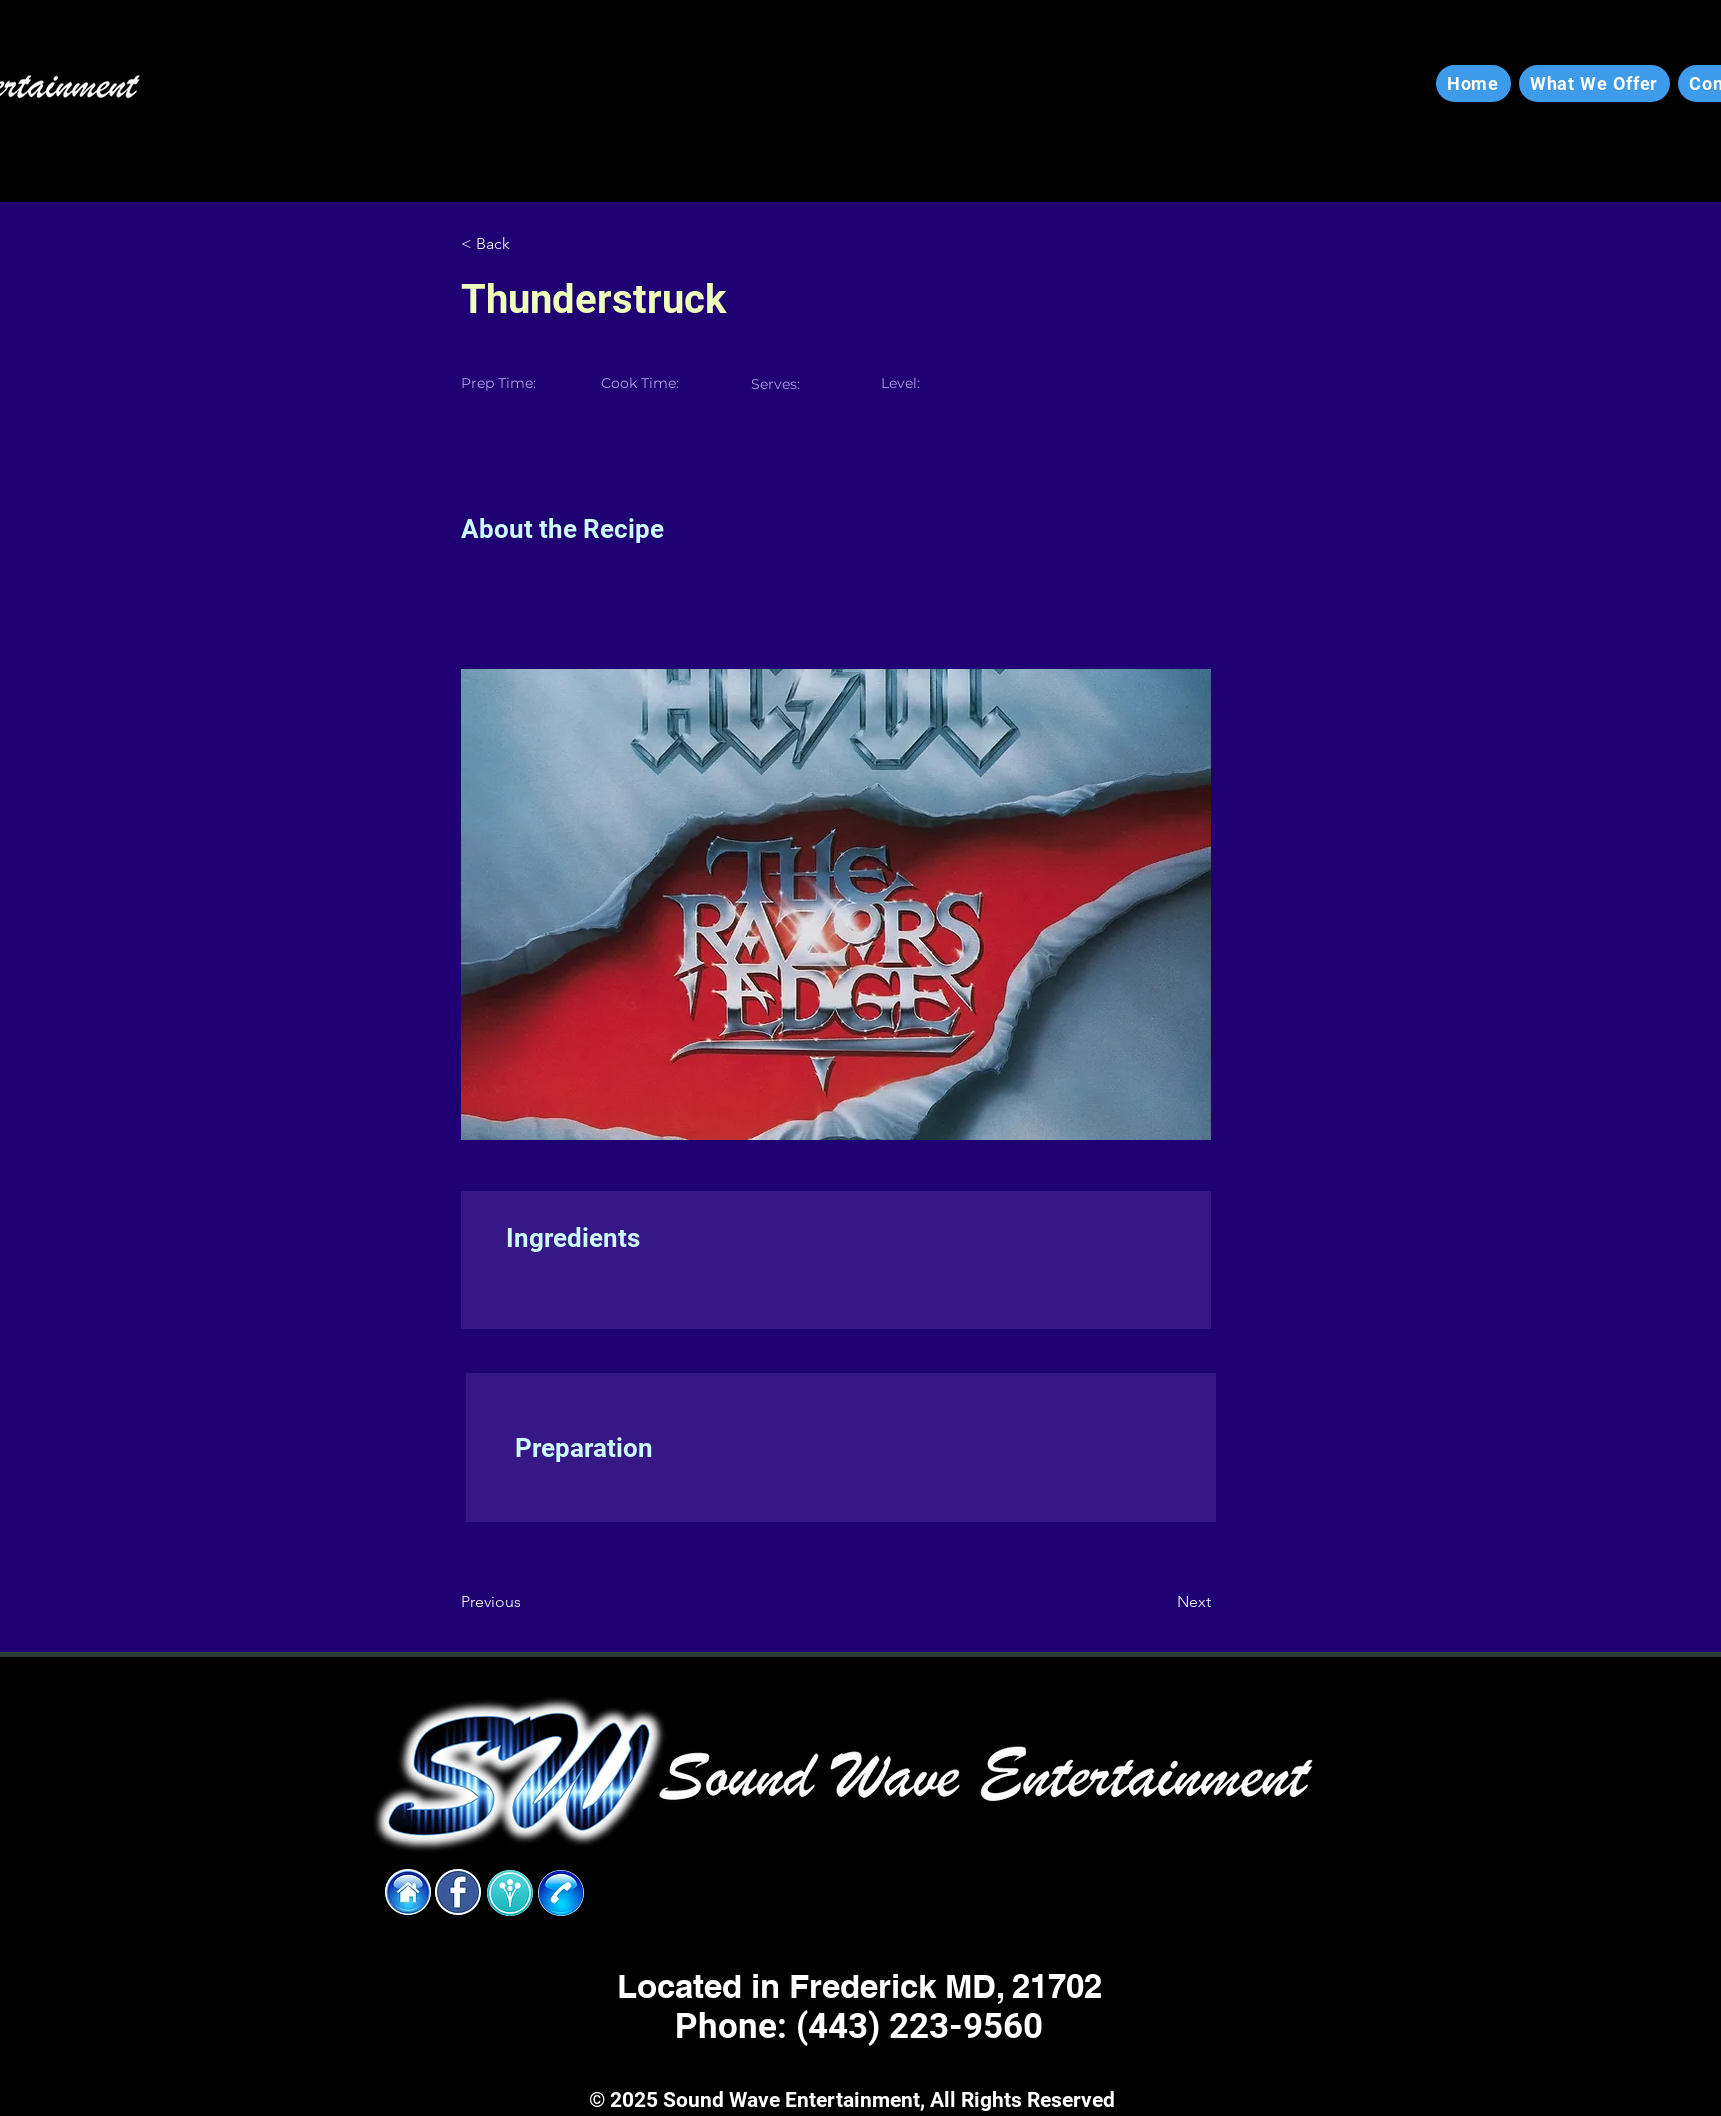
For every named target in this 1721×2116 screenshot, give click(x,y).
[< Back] (526, 244)
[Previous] (526, 1602)
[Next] (1161, 1602)
